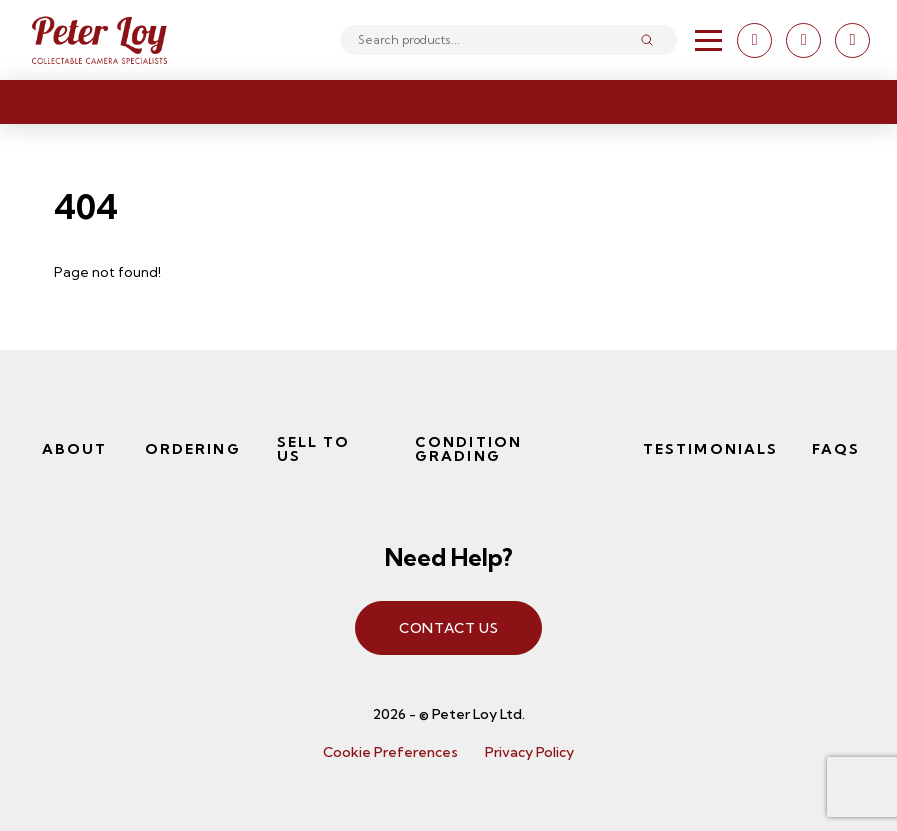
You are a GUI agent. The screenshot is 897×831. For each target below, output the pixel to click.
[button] (708, 40)
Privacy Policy (529, 752)
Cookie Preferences (390, 752)
